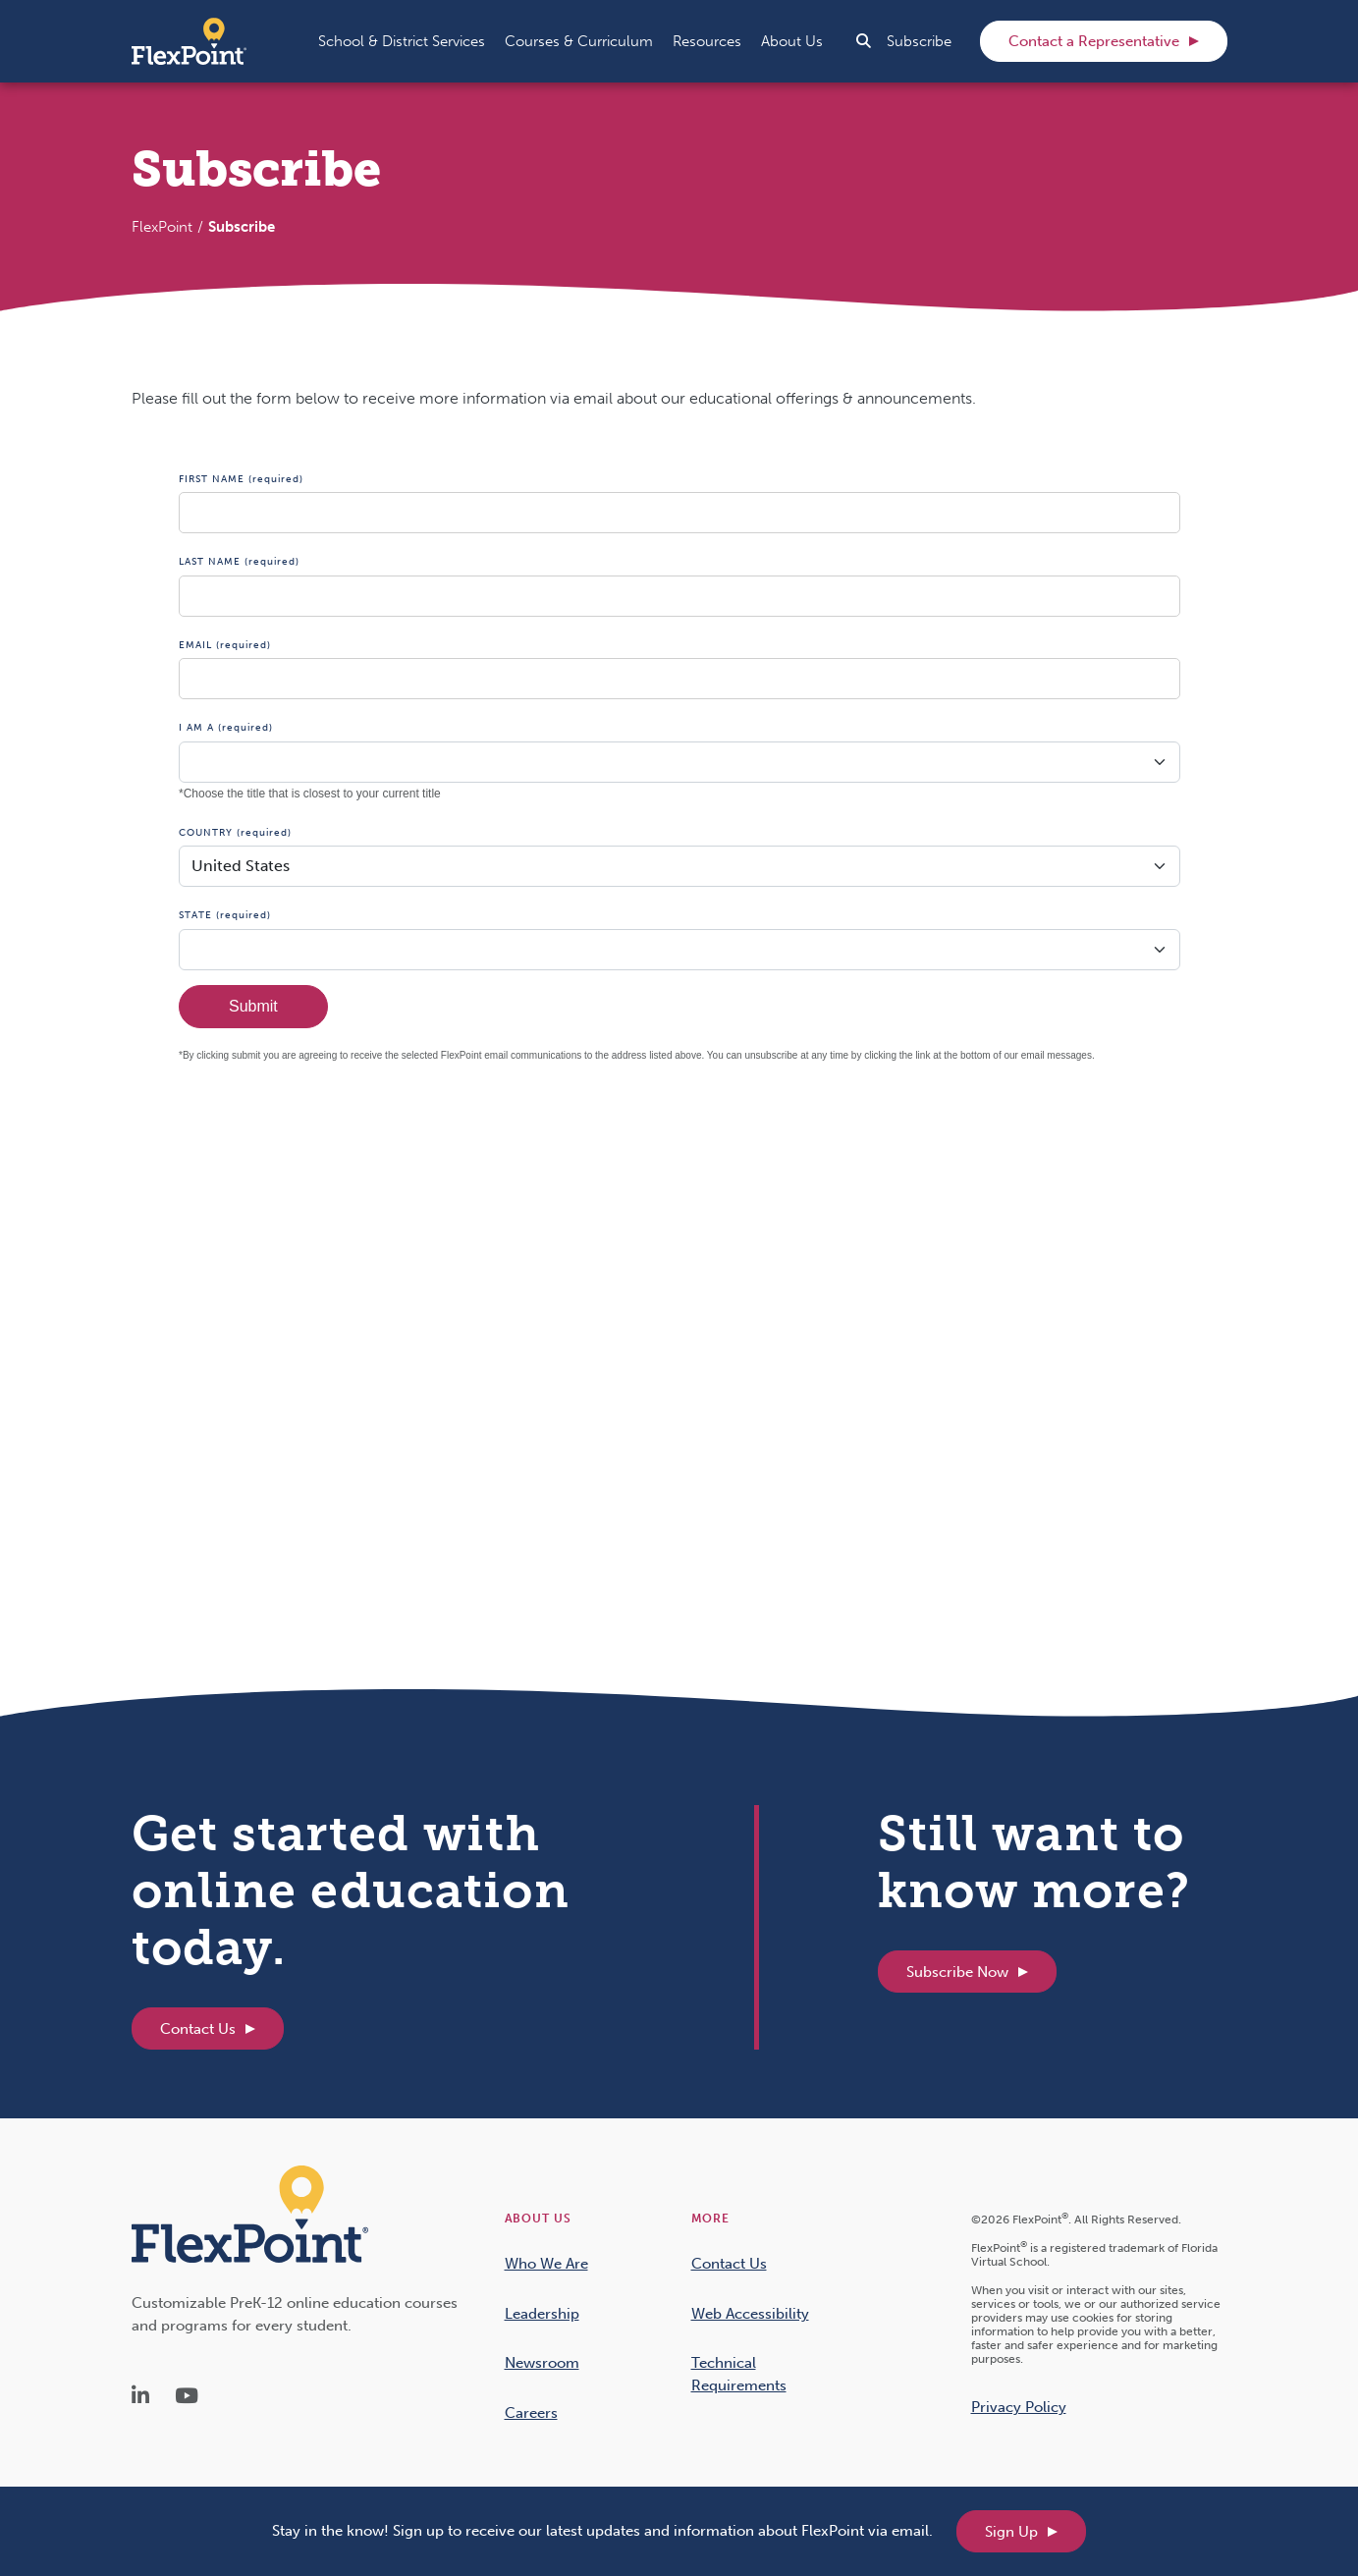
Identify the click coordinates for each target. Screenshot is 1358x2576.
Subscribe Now (957, 1972)
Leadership (542, 2314)
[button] (401, 41)
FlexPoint (162, 227)
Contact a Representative (1093, 41)
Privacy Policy (1018, 2407)
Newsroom (542, 2363)
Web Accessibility (750, 2314)
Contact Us (198, 2029)
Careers (531, 2413)
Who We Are (546, 2264)
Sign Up (1011, 2532)
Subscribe (919, 41)
